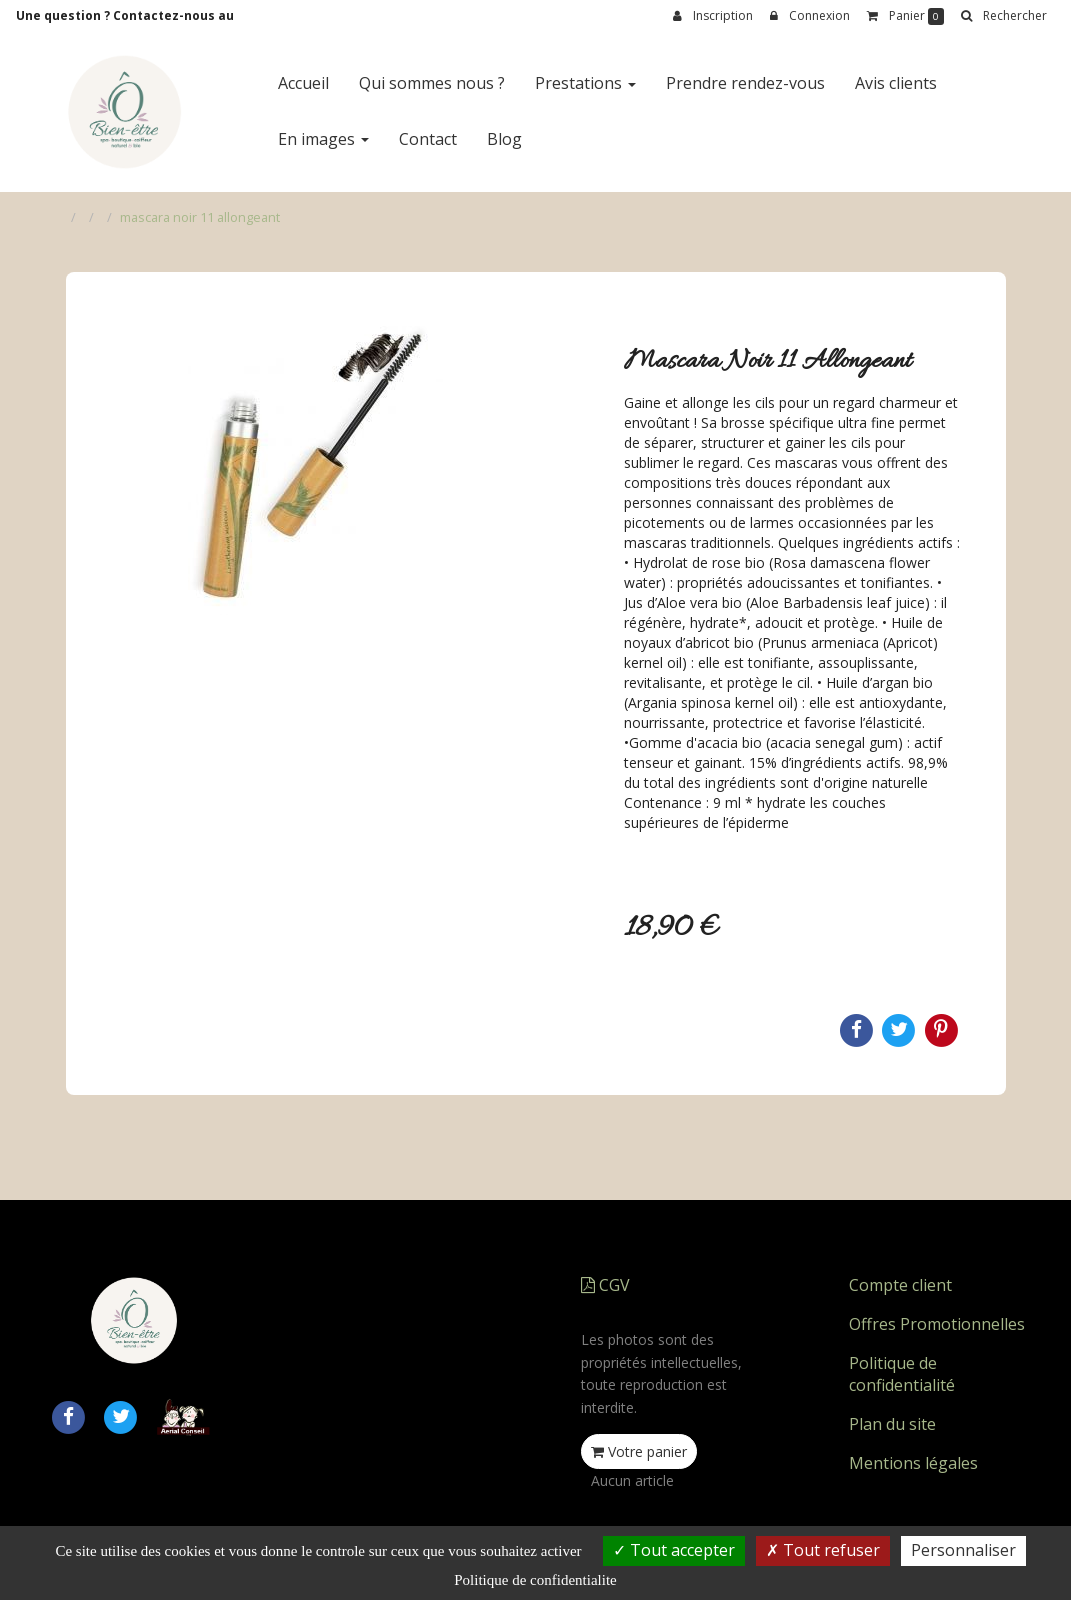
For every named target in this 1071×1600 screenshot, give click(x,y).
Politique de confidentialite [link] (535, 1580)
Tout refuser (823, 1550)
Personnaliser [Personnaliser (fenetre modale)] (963, 1550)
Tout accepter (674, 1550)
